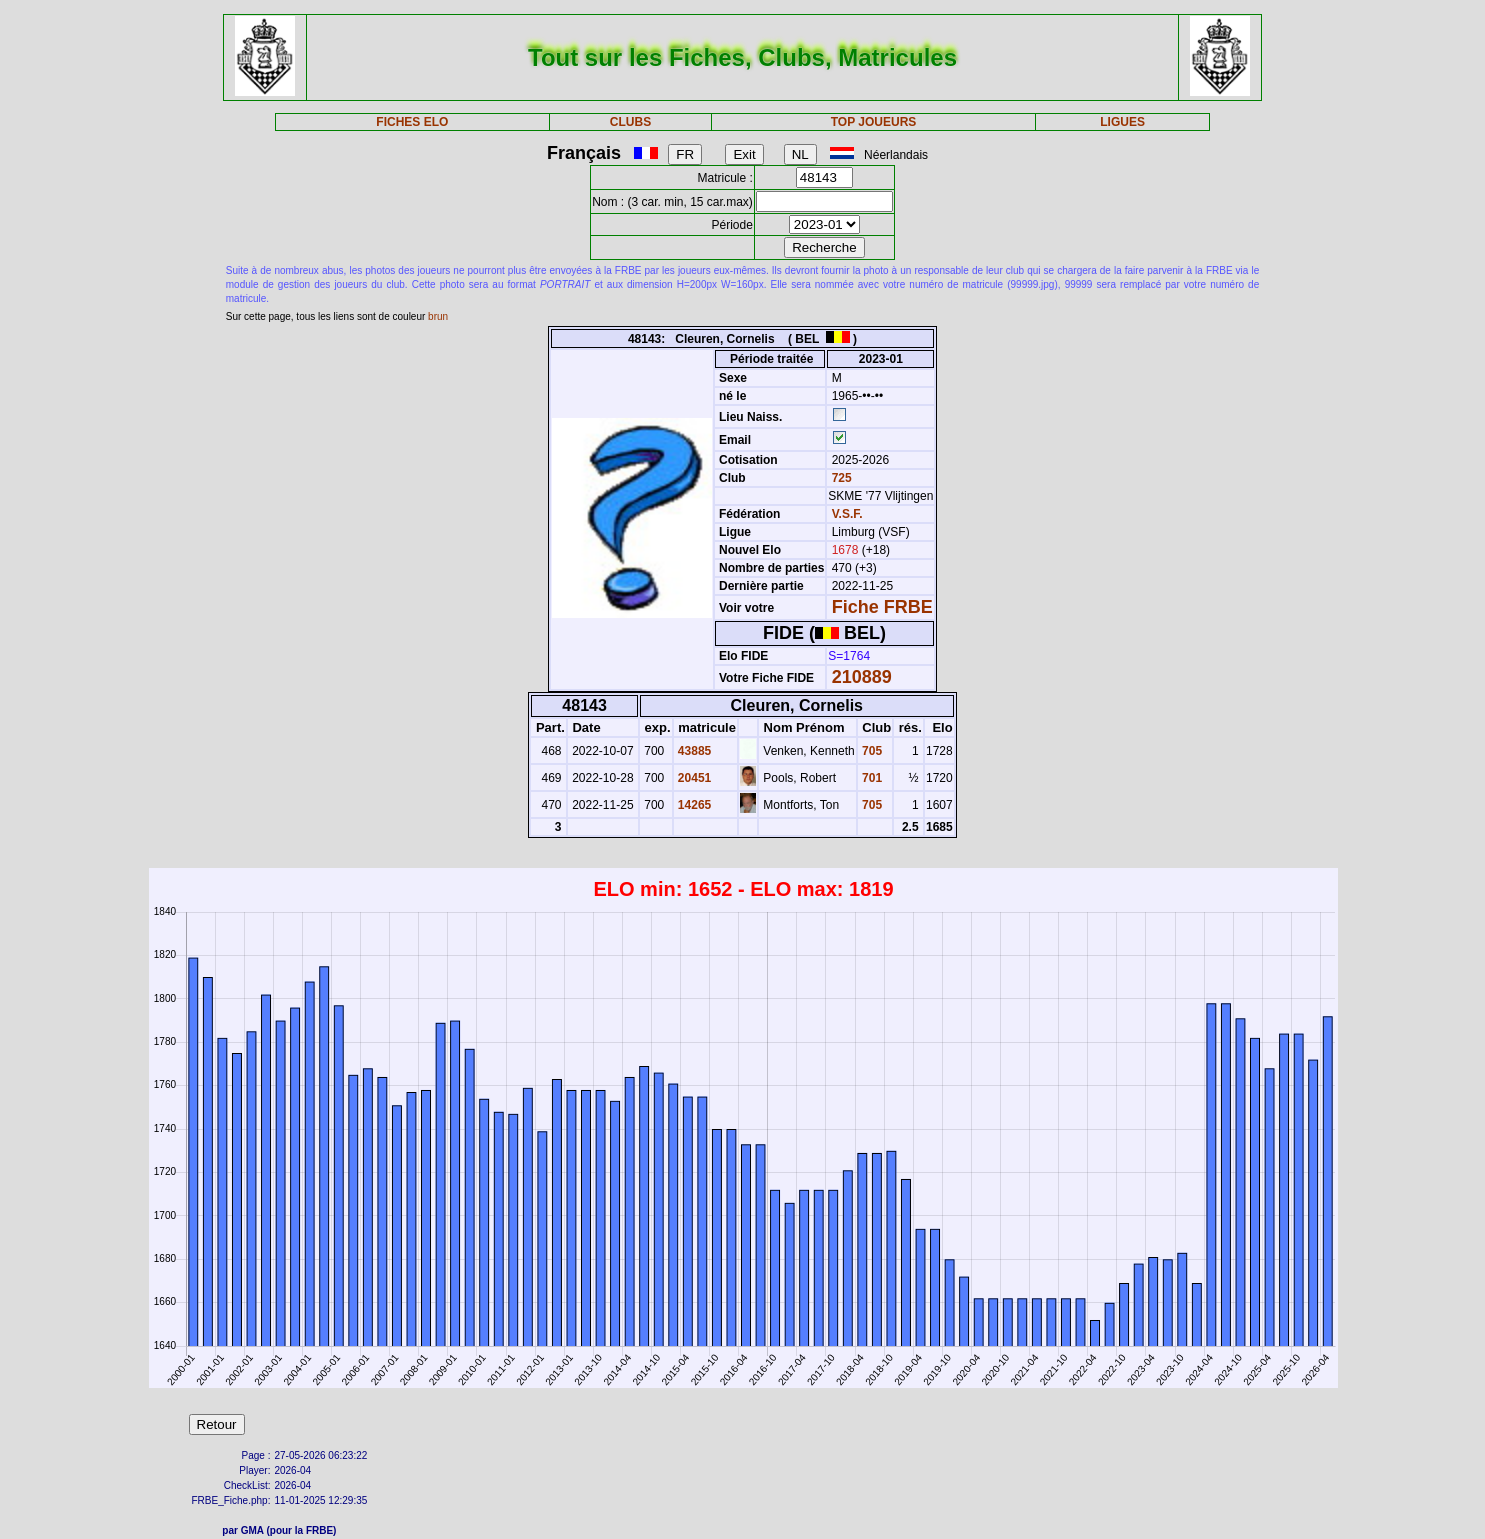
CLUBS (630, 122)
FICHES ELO (412, 122)
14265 (693, 805)
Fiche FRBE (882, 607)
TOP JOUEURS (874, 122)
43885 (693, 751)
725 (839, 478)
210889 (862, 677)
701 (870, 778)
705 (870, 751)
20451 (693, 778)
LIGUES (1122, 122)
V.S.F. (847, 514)
